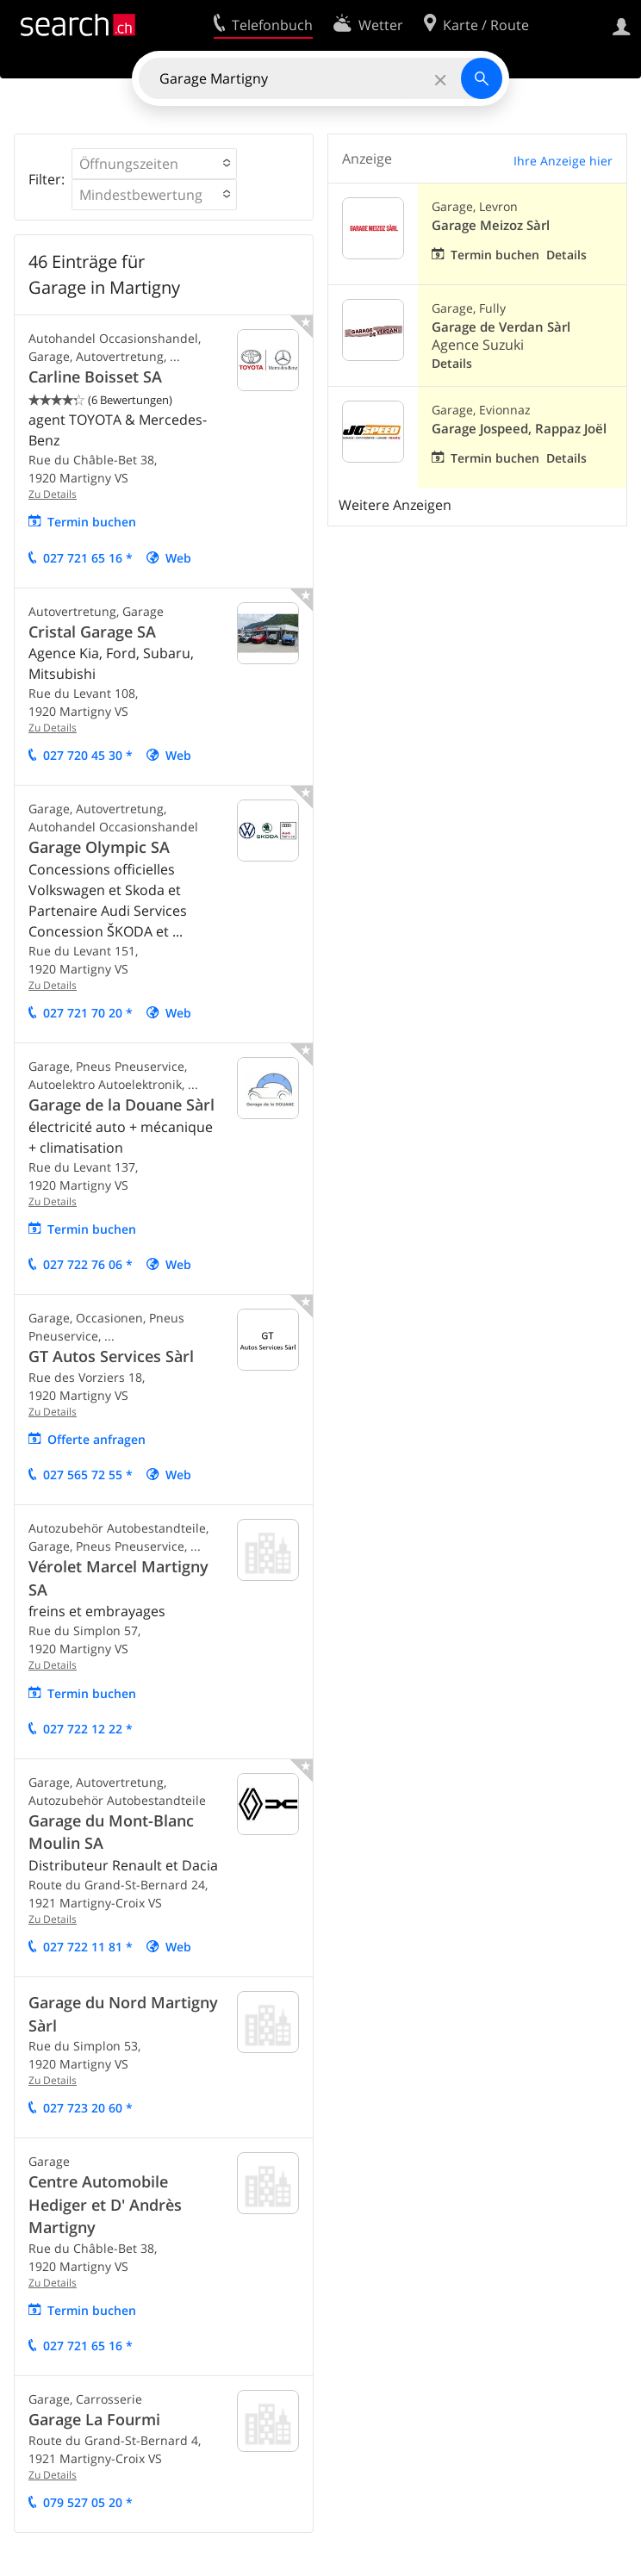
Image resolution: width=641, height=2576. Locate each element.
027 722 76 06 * (88, 1264)
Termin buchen (91, 521)
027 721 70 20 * (88, 1013)
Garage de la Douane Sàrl (121, 1104)
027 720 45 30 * (88, 755)
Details (566, 254)
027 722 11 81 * (88, 1946)
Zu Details (52, 494)
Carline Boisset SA (95, 376)
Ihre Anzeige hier (563, 160)
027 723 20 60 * (88, 2108)
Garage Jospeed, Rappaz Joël (519, 429)
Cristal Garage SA (92, 631)
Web (178, 558)
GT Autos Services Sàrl (111, 1356)
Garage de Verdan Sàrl (501, 327)
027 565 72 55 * (88, 1474)
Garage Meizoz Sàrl (491, 225)
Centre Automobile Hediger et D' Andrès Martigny (105, 2204)
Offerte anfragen (96, 1439)
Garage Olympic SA (99, 847)
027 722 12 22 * (88, 1728)
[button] (154, 163)
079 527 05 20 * (88, 2502)
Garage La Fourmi (94, 2419)
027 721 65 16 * (88, 558)
